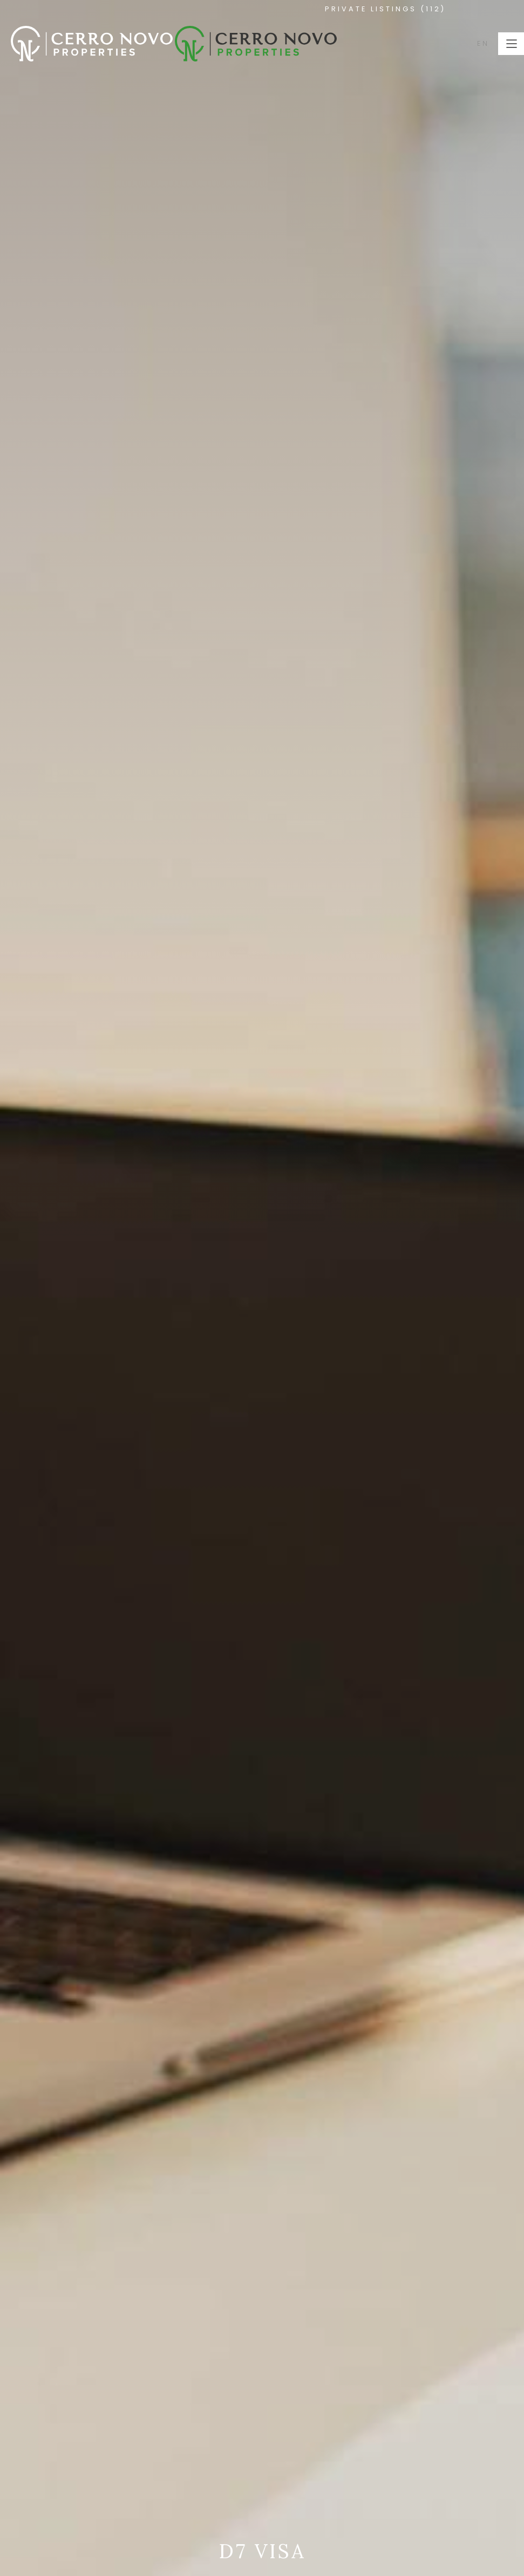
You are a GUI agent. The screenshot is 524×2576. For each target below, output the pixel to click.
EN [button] (483, 43)
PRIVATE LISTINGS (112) (385, 8)
